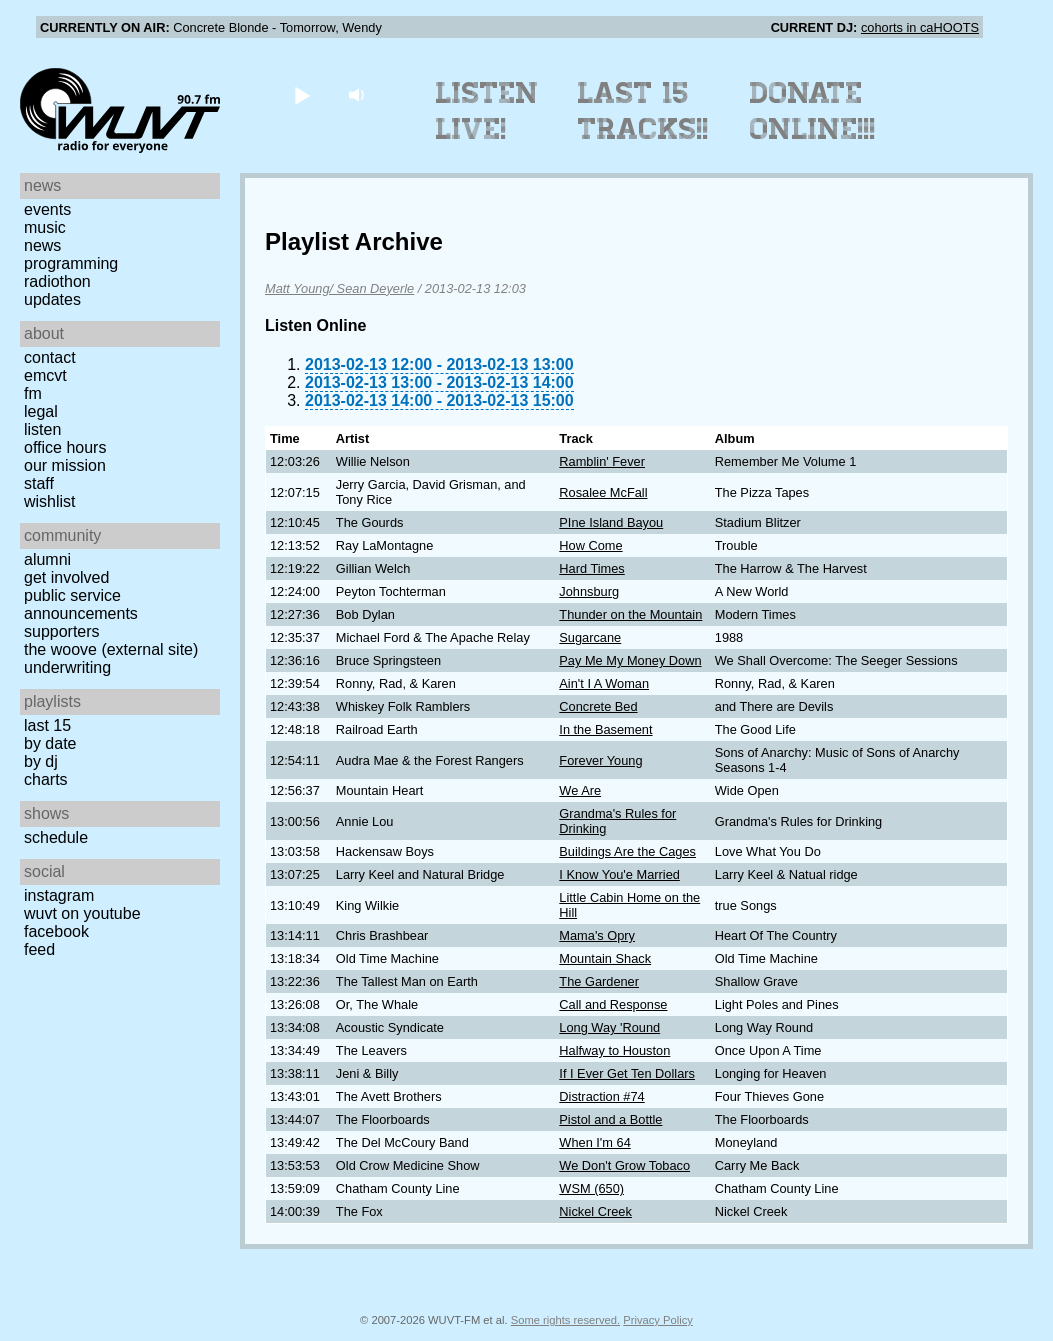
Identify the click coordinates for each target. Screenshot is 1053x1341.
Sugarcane (590, 637)
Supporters (62, 631)
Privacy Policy (658, 1320)
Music (45, 227)
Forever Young (600, 760)
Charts (46, 779)
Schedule (56, 837)
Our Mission (65, 465)
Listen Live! (487, 111)
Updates (52, 299)
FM (33, 393)
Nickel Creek (595, 1211)
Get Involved (66, 577)
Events (47, 209)
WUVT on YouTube (82, 913)
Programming (71, 263)
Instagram (59, 895)
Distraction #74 (601, 1096)
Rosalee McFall (603, 492)
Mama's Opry (597, 935)
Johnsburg (589, 591)
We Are (580, 790)
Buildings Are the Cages (627, 851)
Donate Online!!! (813, 111)
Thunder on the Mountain (630, 614)
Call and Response (613, 1004)
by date (50, 743)
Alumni (47, 559)
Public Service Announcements (81, 604)
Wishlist (50, 501)
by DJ (41, 761)
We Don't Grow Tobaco (624, 1165)
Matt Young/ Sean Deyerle (339, 288)
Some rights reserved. (565, 1320)
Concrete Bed (598, 706)
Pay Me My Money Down (630, 660)
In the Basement (605, 729)
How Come (590, 545)
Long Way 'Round (609, 1027)
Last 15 (47, 725)
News (42, 245)
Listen (42, 429)
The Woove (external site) (111, 649)
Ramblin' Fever (602, 461)
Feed (39, 949)
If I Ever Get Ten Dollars (627, 1073)
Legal (41, 411)
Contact (50, 357)
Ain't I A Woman (604, 683)
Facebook (56, 931)
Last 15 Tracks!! (643, 111)
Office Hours (65, 447)
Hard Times (591, 568)
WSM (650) (591, 1188)
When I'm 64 (594, 1142)
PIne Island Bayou (611, 522)
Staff (39, 483)
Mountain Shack (605, 958)
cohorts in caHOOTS (920, 27)
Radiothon (57, 281)
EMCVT (45, 375)
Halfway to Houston (614, 1050)
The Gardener (599, 981)
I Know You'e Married (619, 874)
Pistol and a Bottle (610, 1119)
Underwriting (67, 667)
